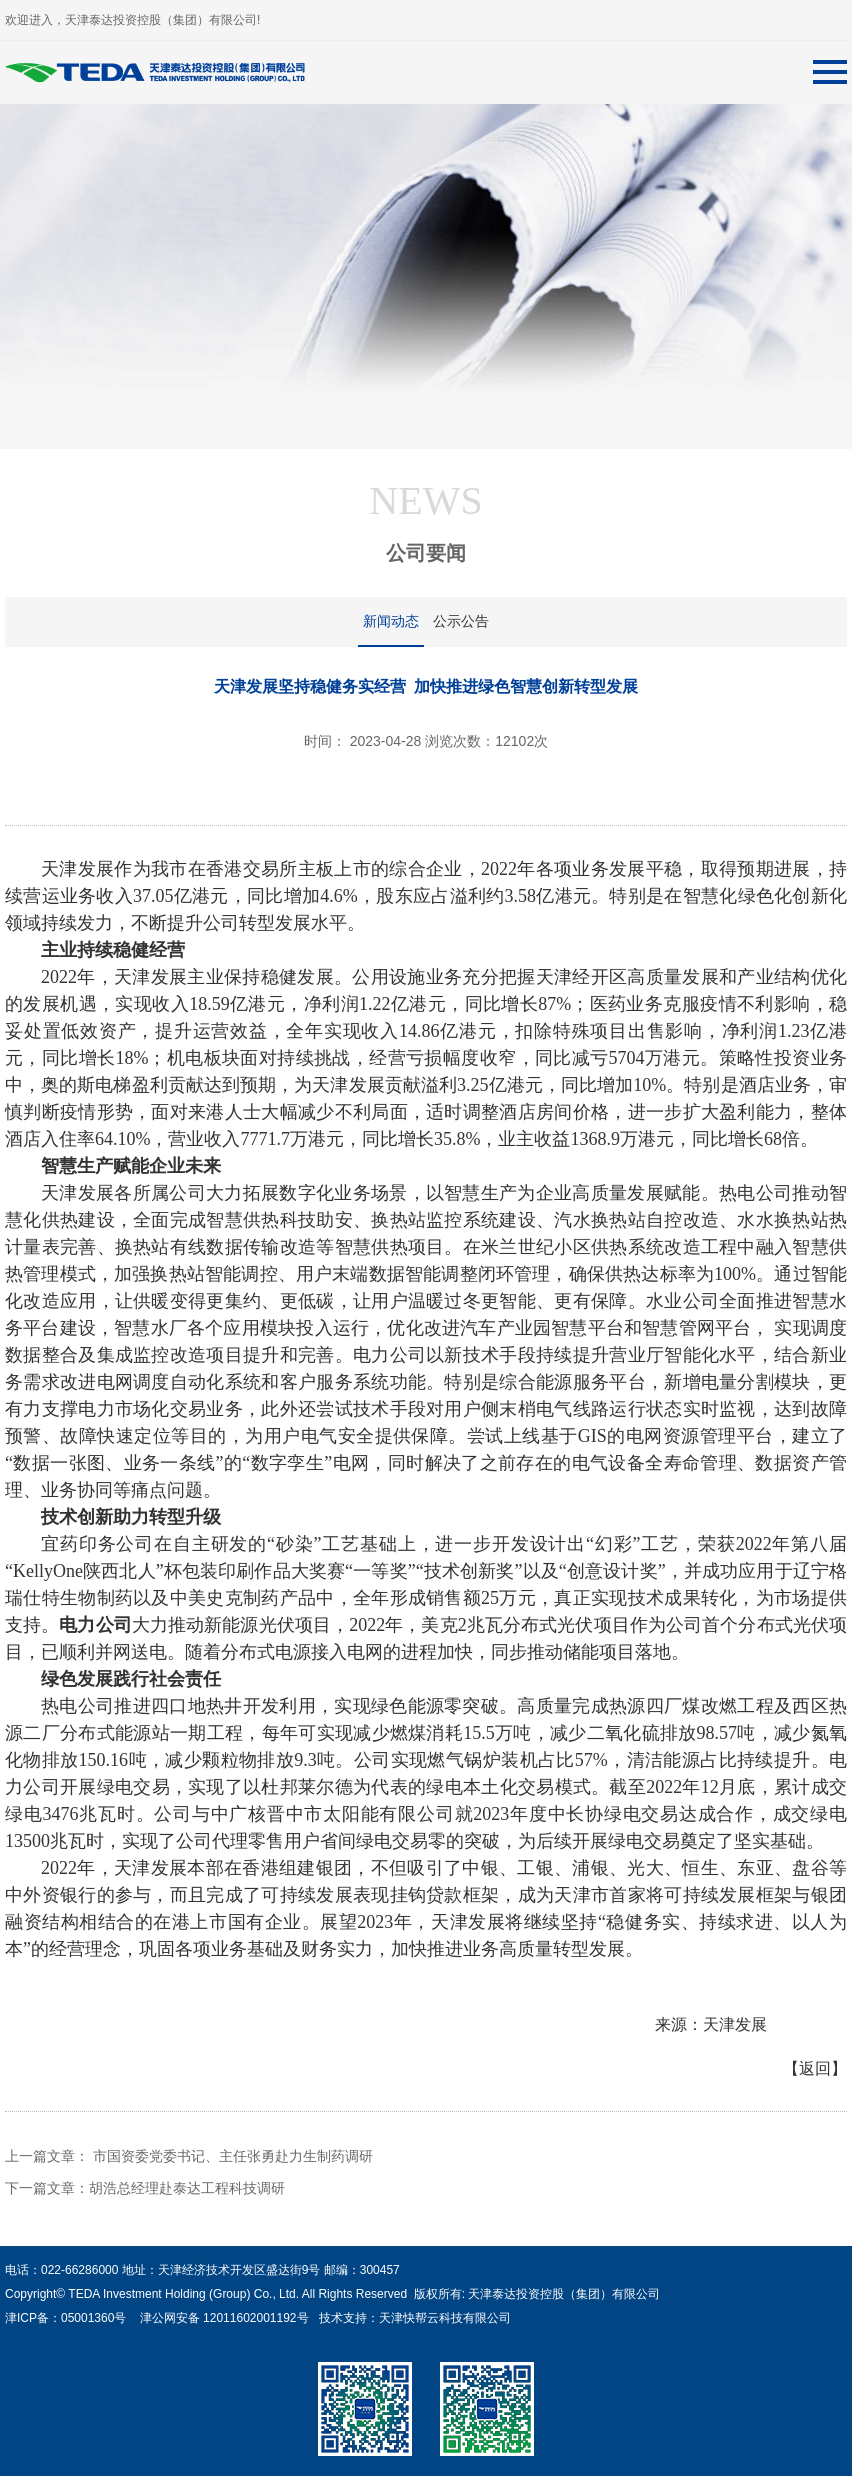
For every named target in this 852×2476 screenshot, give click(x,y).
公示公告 (461, 621)
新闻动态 (391, 621)
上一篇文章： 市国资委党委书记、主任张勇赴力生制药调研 (189, 2156)
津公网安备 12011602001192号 (220, 2318)
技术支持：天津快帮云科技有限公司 (412, 2318)
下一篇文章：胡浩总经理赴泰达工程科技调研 (145, 2188)
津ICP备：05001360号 (65, 2318)
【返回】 (815, 2068)
